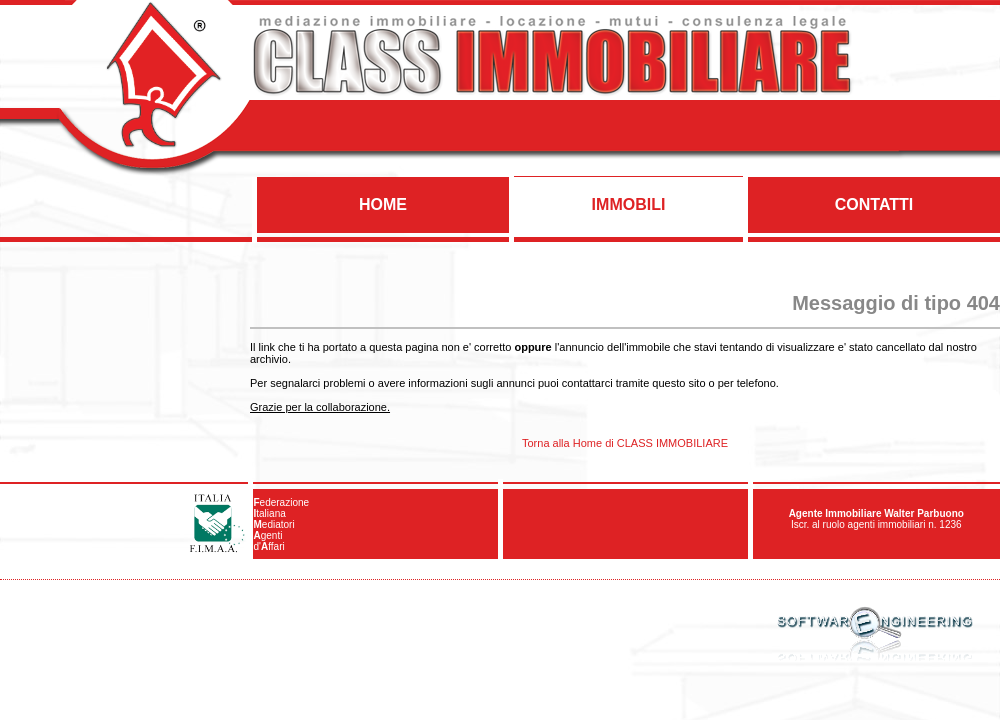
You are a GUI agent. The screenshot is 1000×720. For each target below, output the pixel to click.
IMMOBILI (629, 204)
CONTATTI (874, 204)
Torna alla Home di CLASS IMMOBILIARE (625, 443)
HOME (383, 204)
